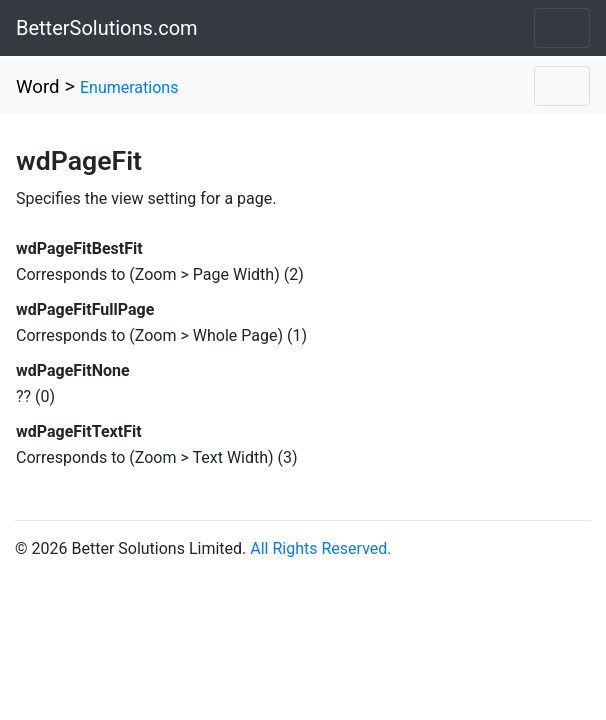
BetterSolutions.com (107, 28)
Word (38, 87)
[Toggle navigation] (562, 28)
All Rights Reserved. (320, 548)
